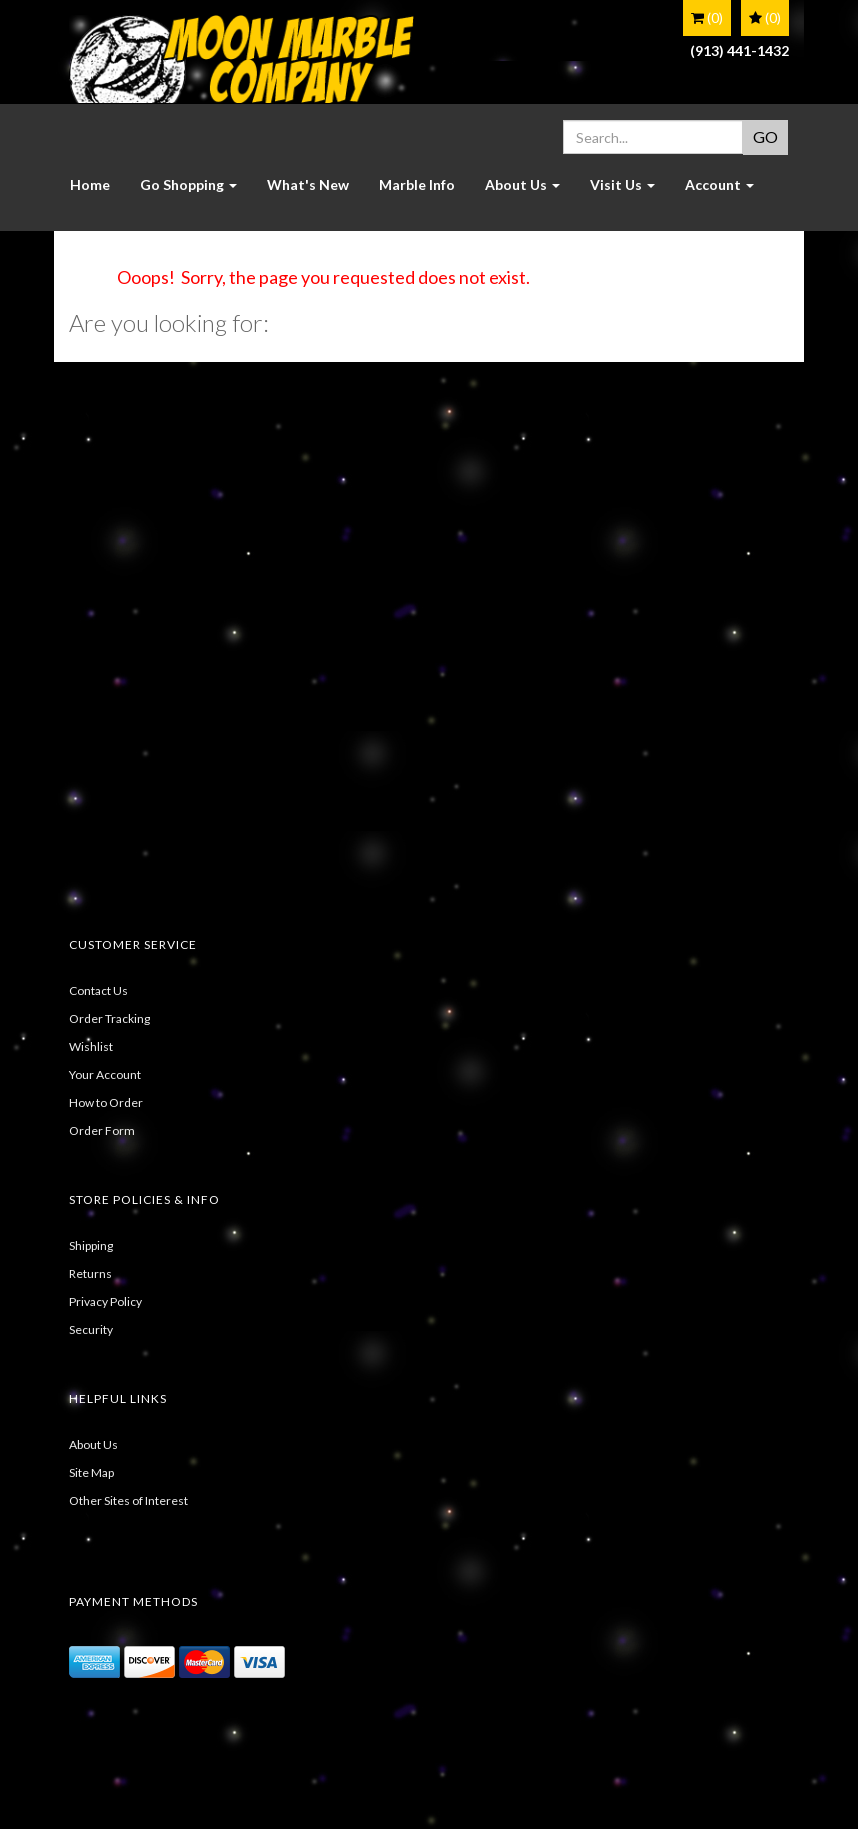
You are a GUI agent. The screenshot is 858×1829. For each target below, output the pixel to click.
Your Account (105, 1074)
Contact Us (98, 990)
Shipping (91, 1245)
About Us (93, 1444)
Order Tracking (109, 1018)
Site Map (91, 1472)
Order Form (102, 1130)
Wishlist (91, 1046)
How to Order (106, 1102)
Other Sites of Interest (128, 1500)
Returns (90, 1273)
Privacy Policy (105, 1301)
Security (91, 1329)
